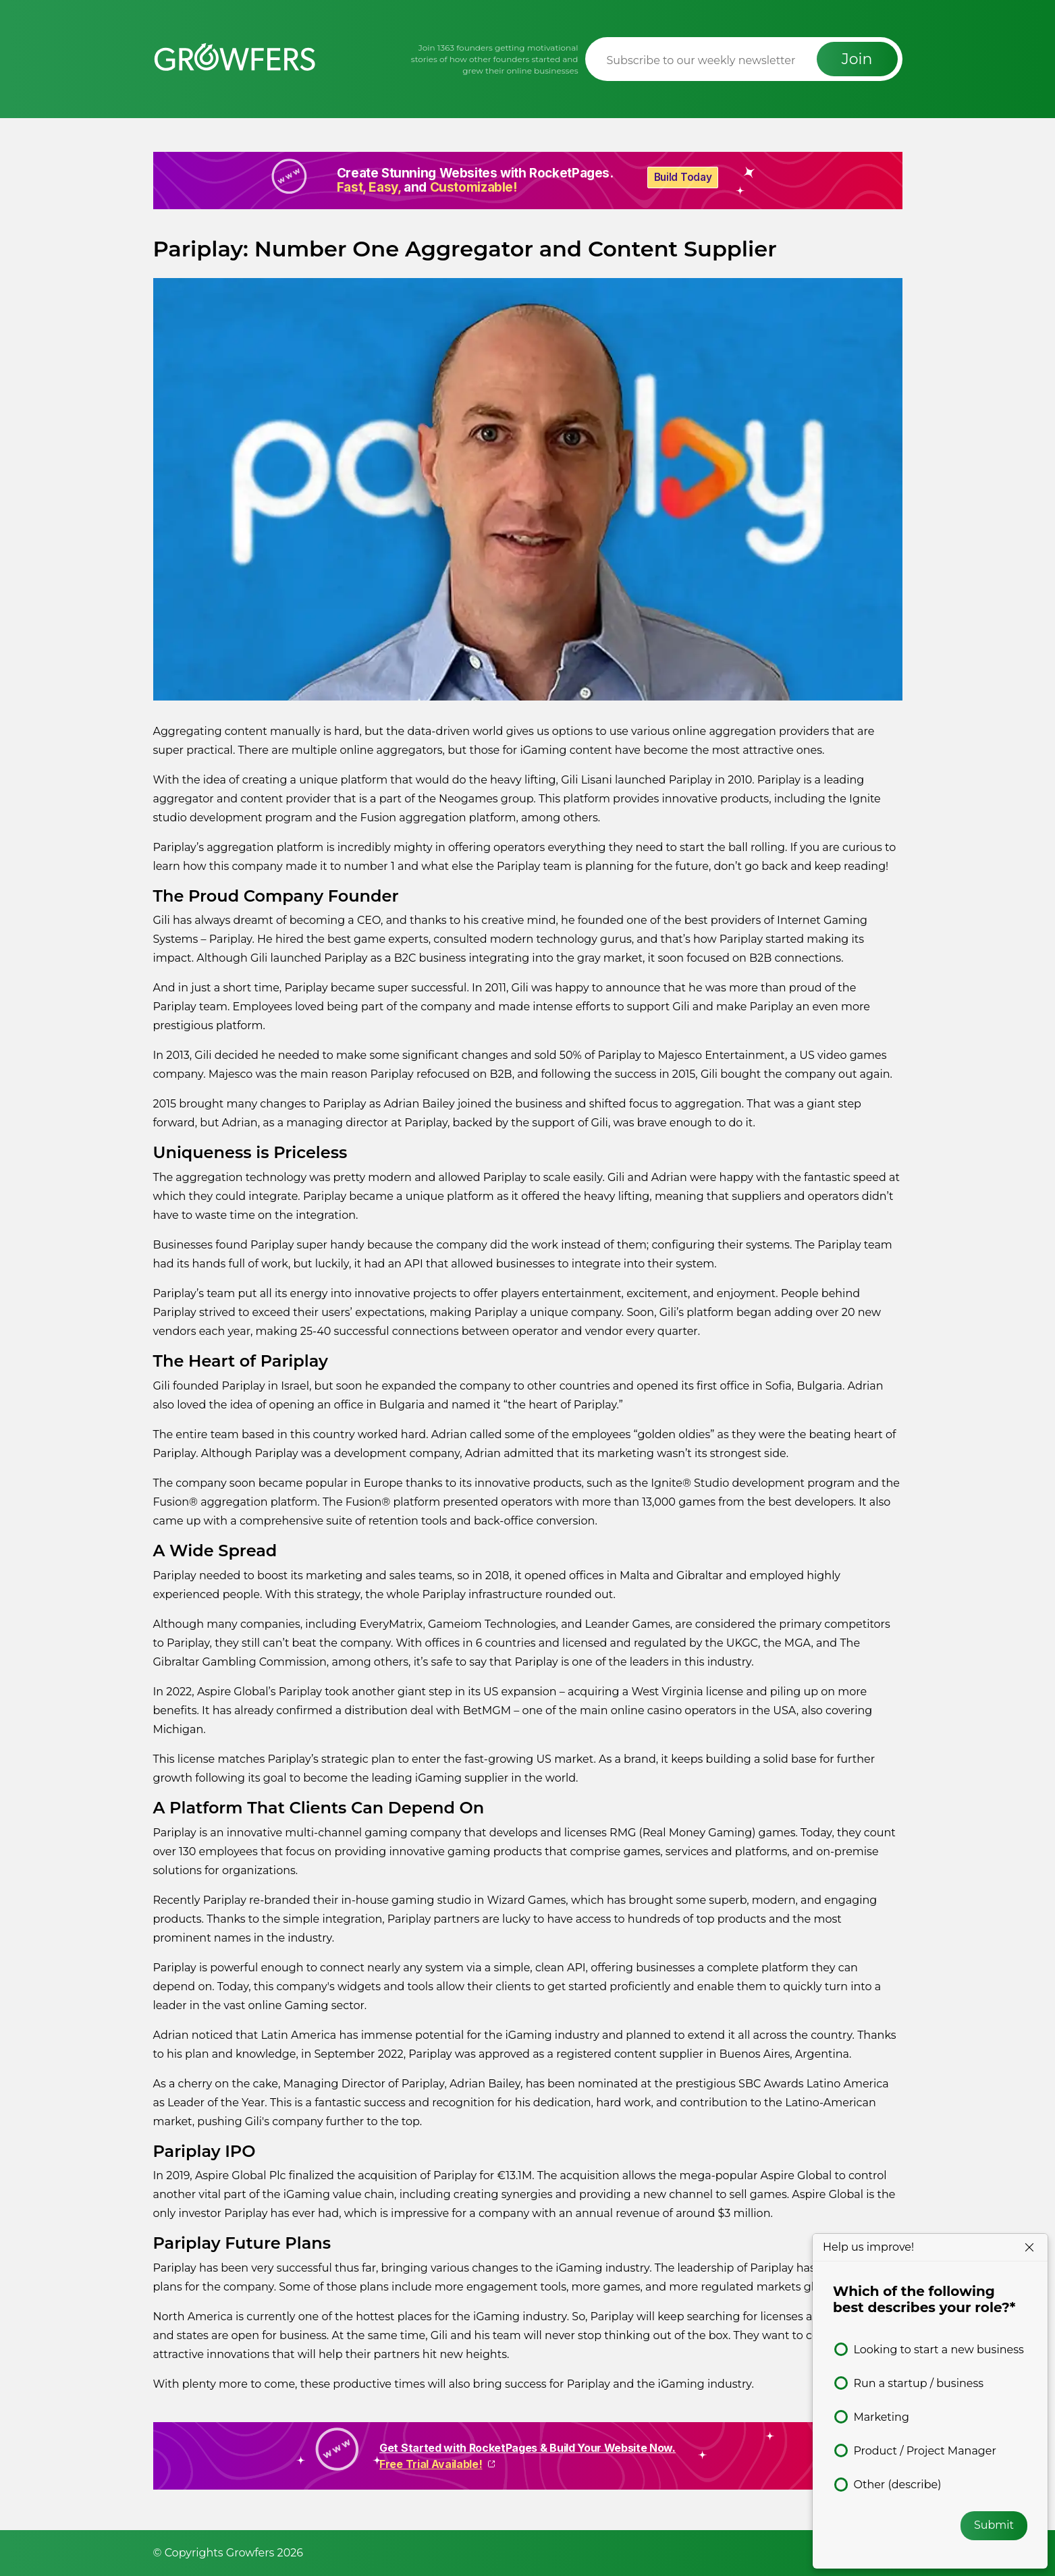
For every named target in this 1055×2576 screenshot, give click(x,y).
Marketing (881, 2417)
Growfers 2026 (264, 2552)
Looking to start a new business (938, 2349)
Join (857, 59)
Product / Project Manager (924, 2450)
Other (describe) (897, 2484)
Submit (994, 2525)
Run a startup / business (918, 2383)
